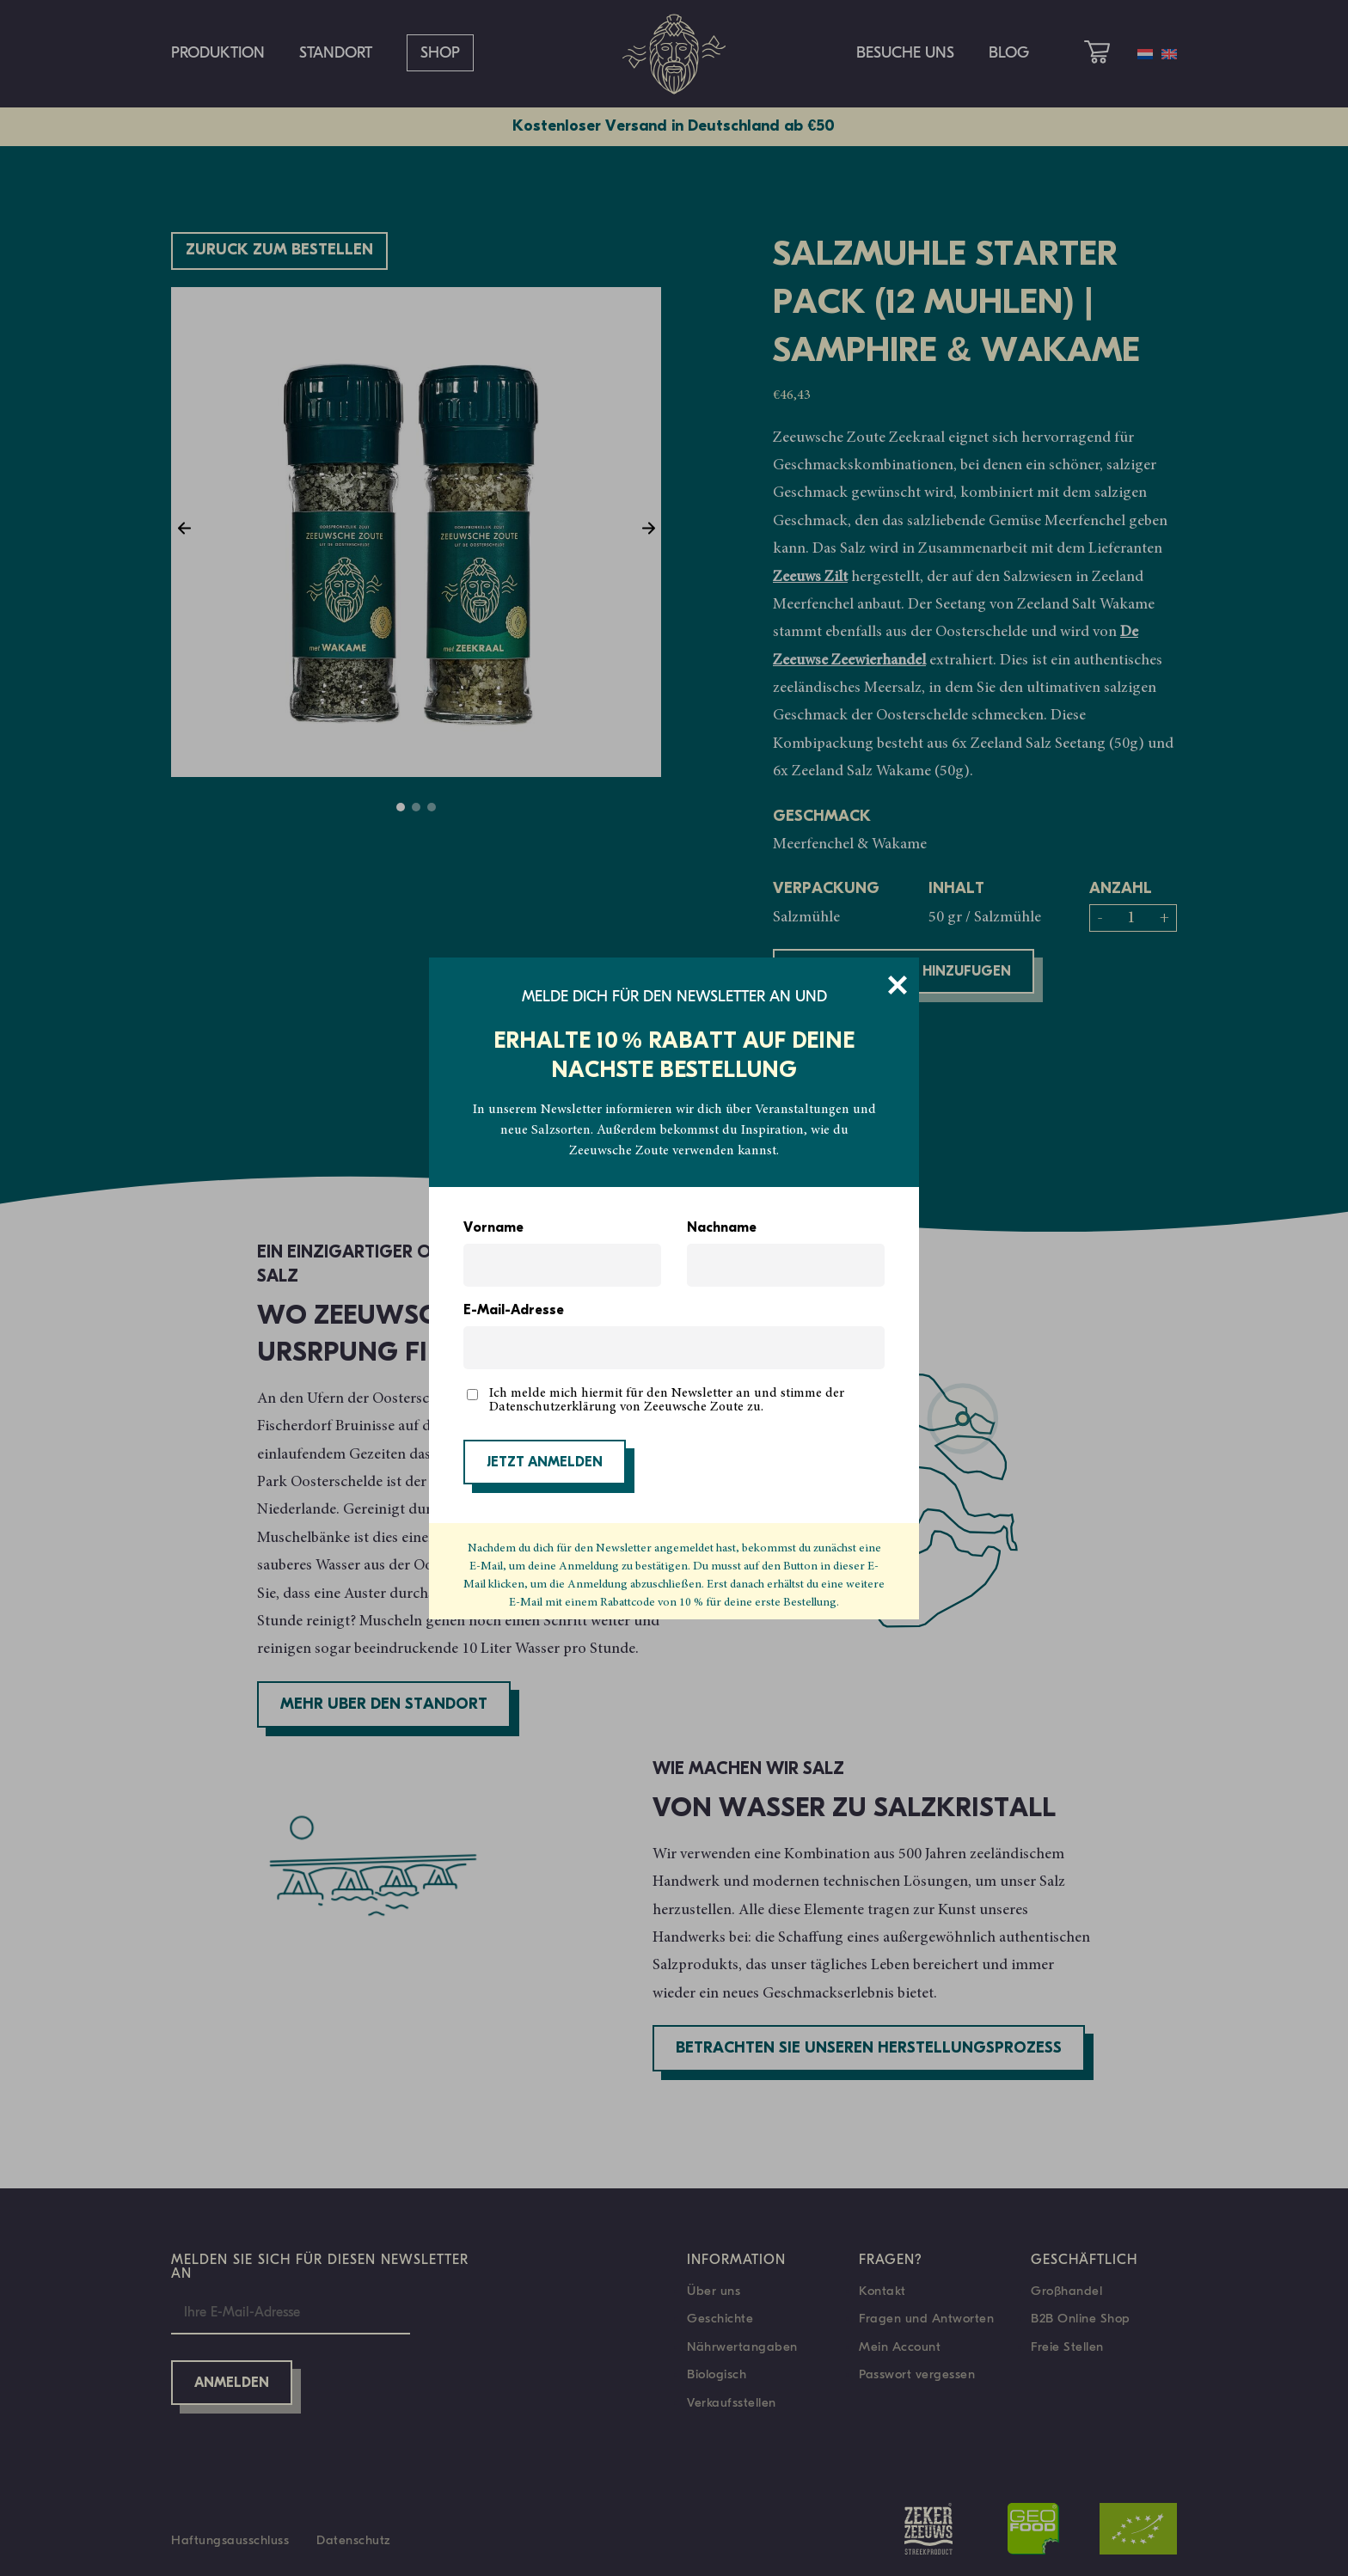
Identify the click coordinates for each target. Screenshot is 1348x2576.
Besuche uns (905, 53)
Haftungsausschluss (230, 2540)
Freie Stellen (1067, 2346)
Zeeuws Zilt (810, 577)
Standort (335, 53)
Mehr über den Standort (383, 1705)
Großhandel (1066, 2291)
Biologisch (716, 2374)
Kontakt (882, 2291)
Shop (440, 53)
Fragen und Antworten (926, 2318)
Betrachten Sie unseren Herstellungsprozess (869, 2049)
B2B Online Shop (1080, 2318)
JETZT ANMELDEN (545, 1463)
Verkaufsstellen (731, 2402)
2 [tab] (416, 807)
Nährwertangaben (742, 2346)
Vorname (493, 1228)
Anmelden (231, 2383)
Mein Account (900, 2346)
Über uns (713, 2291)
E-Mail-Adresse (513, 1311)
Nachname (722, 1228)
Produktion (218, 53)
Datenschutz (353, 2540)
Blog (1009, 53)
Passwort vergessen (917, 2374)
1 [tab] (400, 807)
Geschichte (720, 2318)
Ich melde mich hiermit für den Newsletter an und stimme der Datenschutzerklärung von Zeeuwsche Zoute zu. (666, 1400)
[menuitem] (1145, 54)
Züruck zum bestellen (279, 250)
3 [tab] (431, 807)
